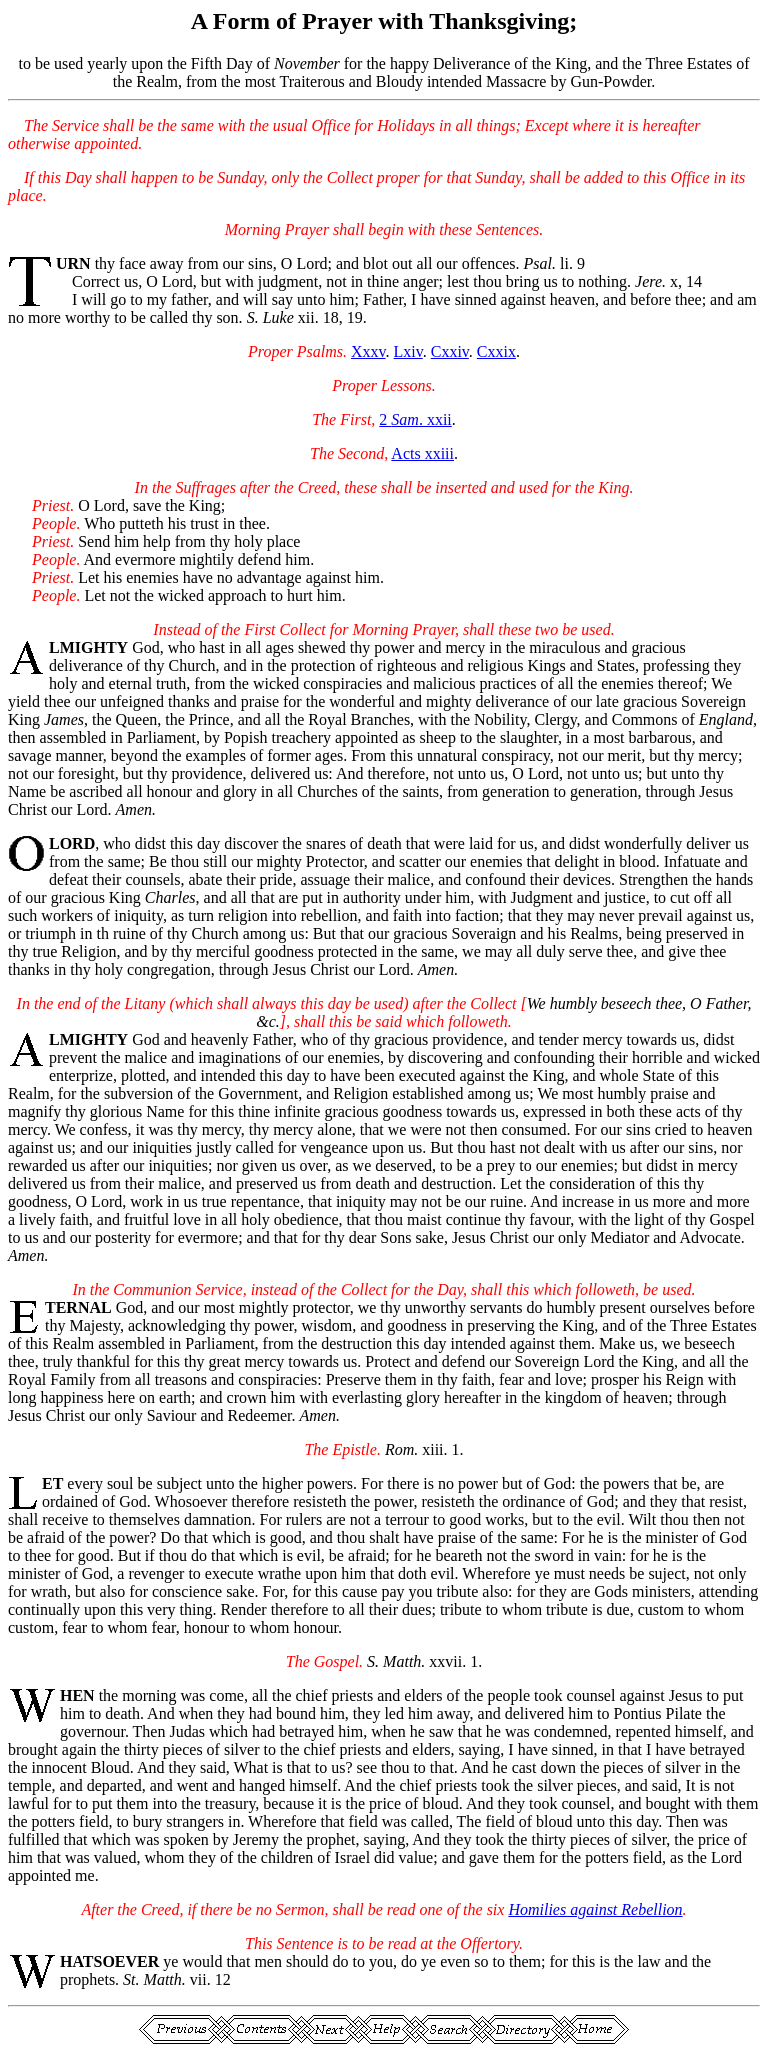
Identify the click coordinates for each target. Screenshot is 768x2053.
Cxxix (496, 351)
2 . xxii (415, 419)
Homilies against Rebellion (595, 1909)
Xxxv (368, 351)
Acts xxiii (422, 453)
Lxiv (408, 351)
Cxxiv (450, 351)
